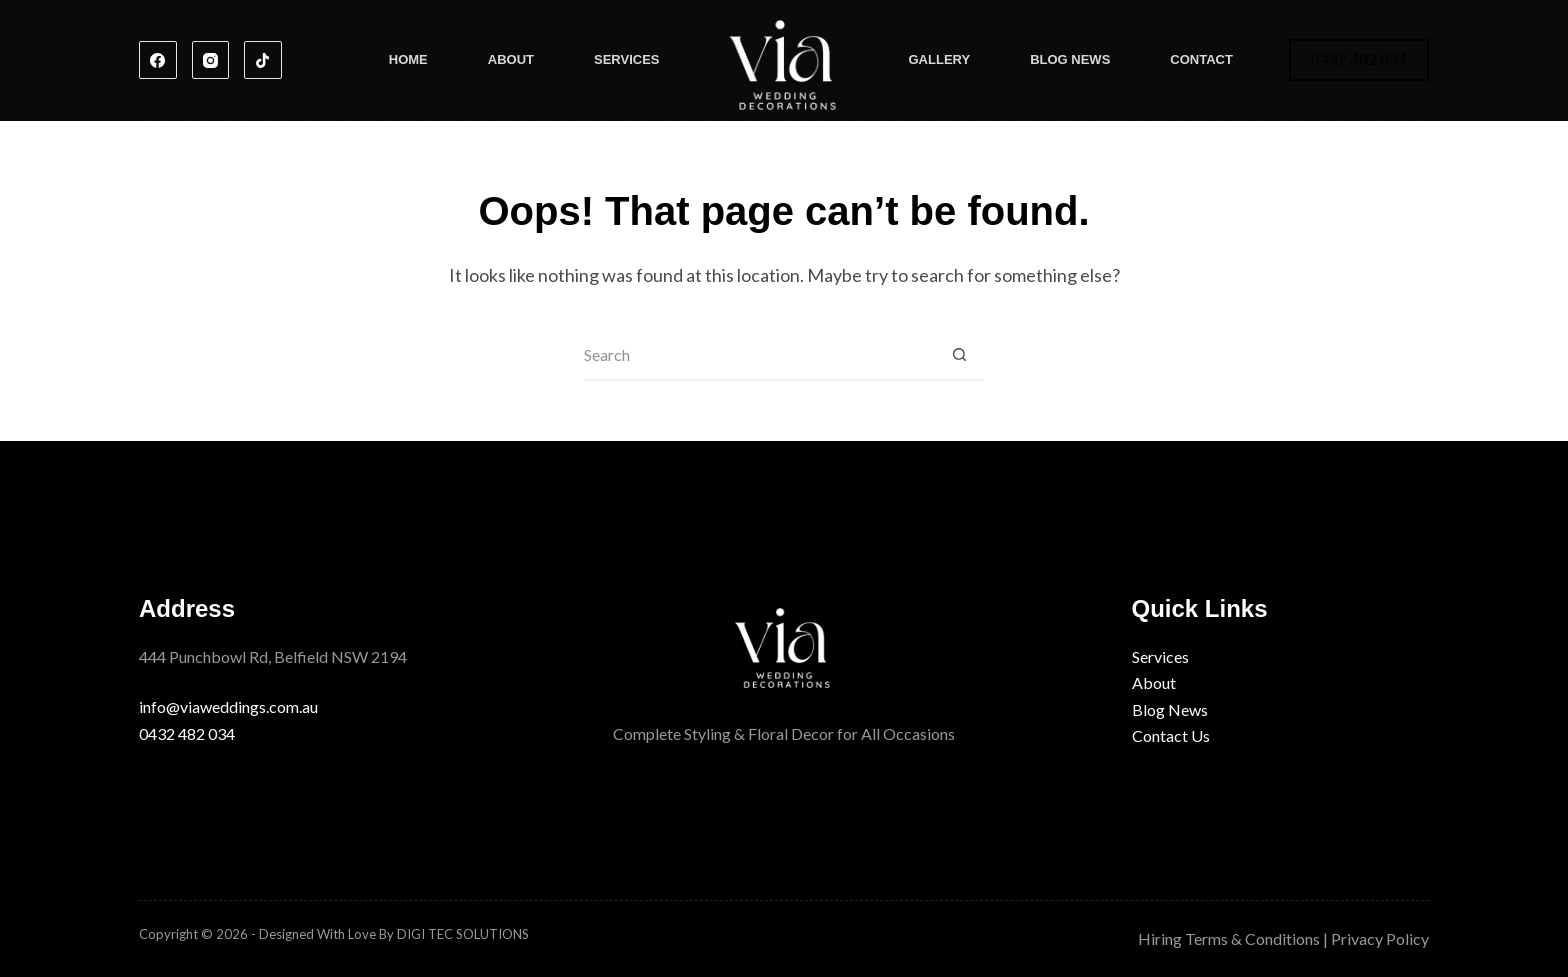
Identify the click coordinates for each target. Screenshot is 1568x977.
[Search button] (959, 356)
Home (408, 59)
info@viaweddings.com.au (228, 706)
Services (627, 59)
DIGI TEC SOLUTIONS (463, 934)
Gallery (940, 59)
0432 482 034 (1359, 59)
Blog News (1070, 59)
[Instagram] (211, 60)
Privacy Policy (1380, 938)
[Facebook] (158, 60)
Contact (1201, 59)
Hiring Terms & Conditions (1229, 938)
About (511, 59)
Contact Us (1171, 735)
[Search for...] (759, 356)
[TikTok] (263, 60)
